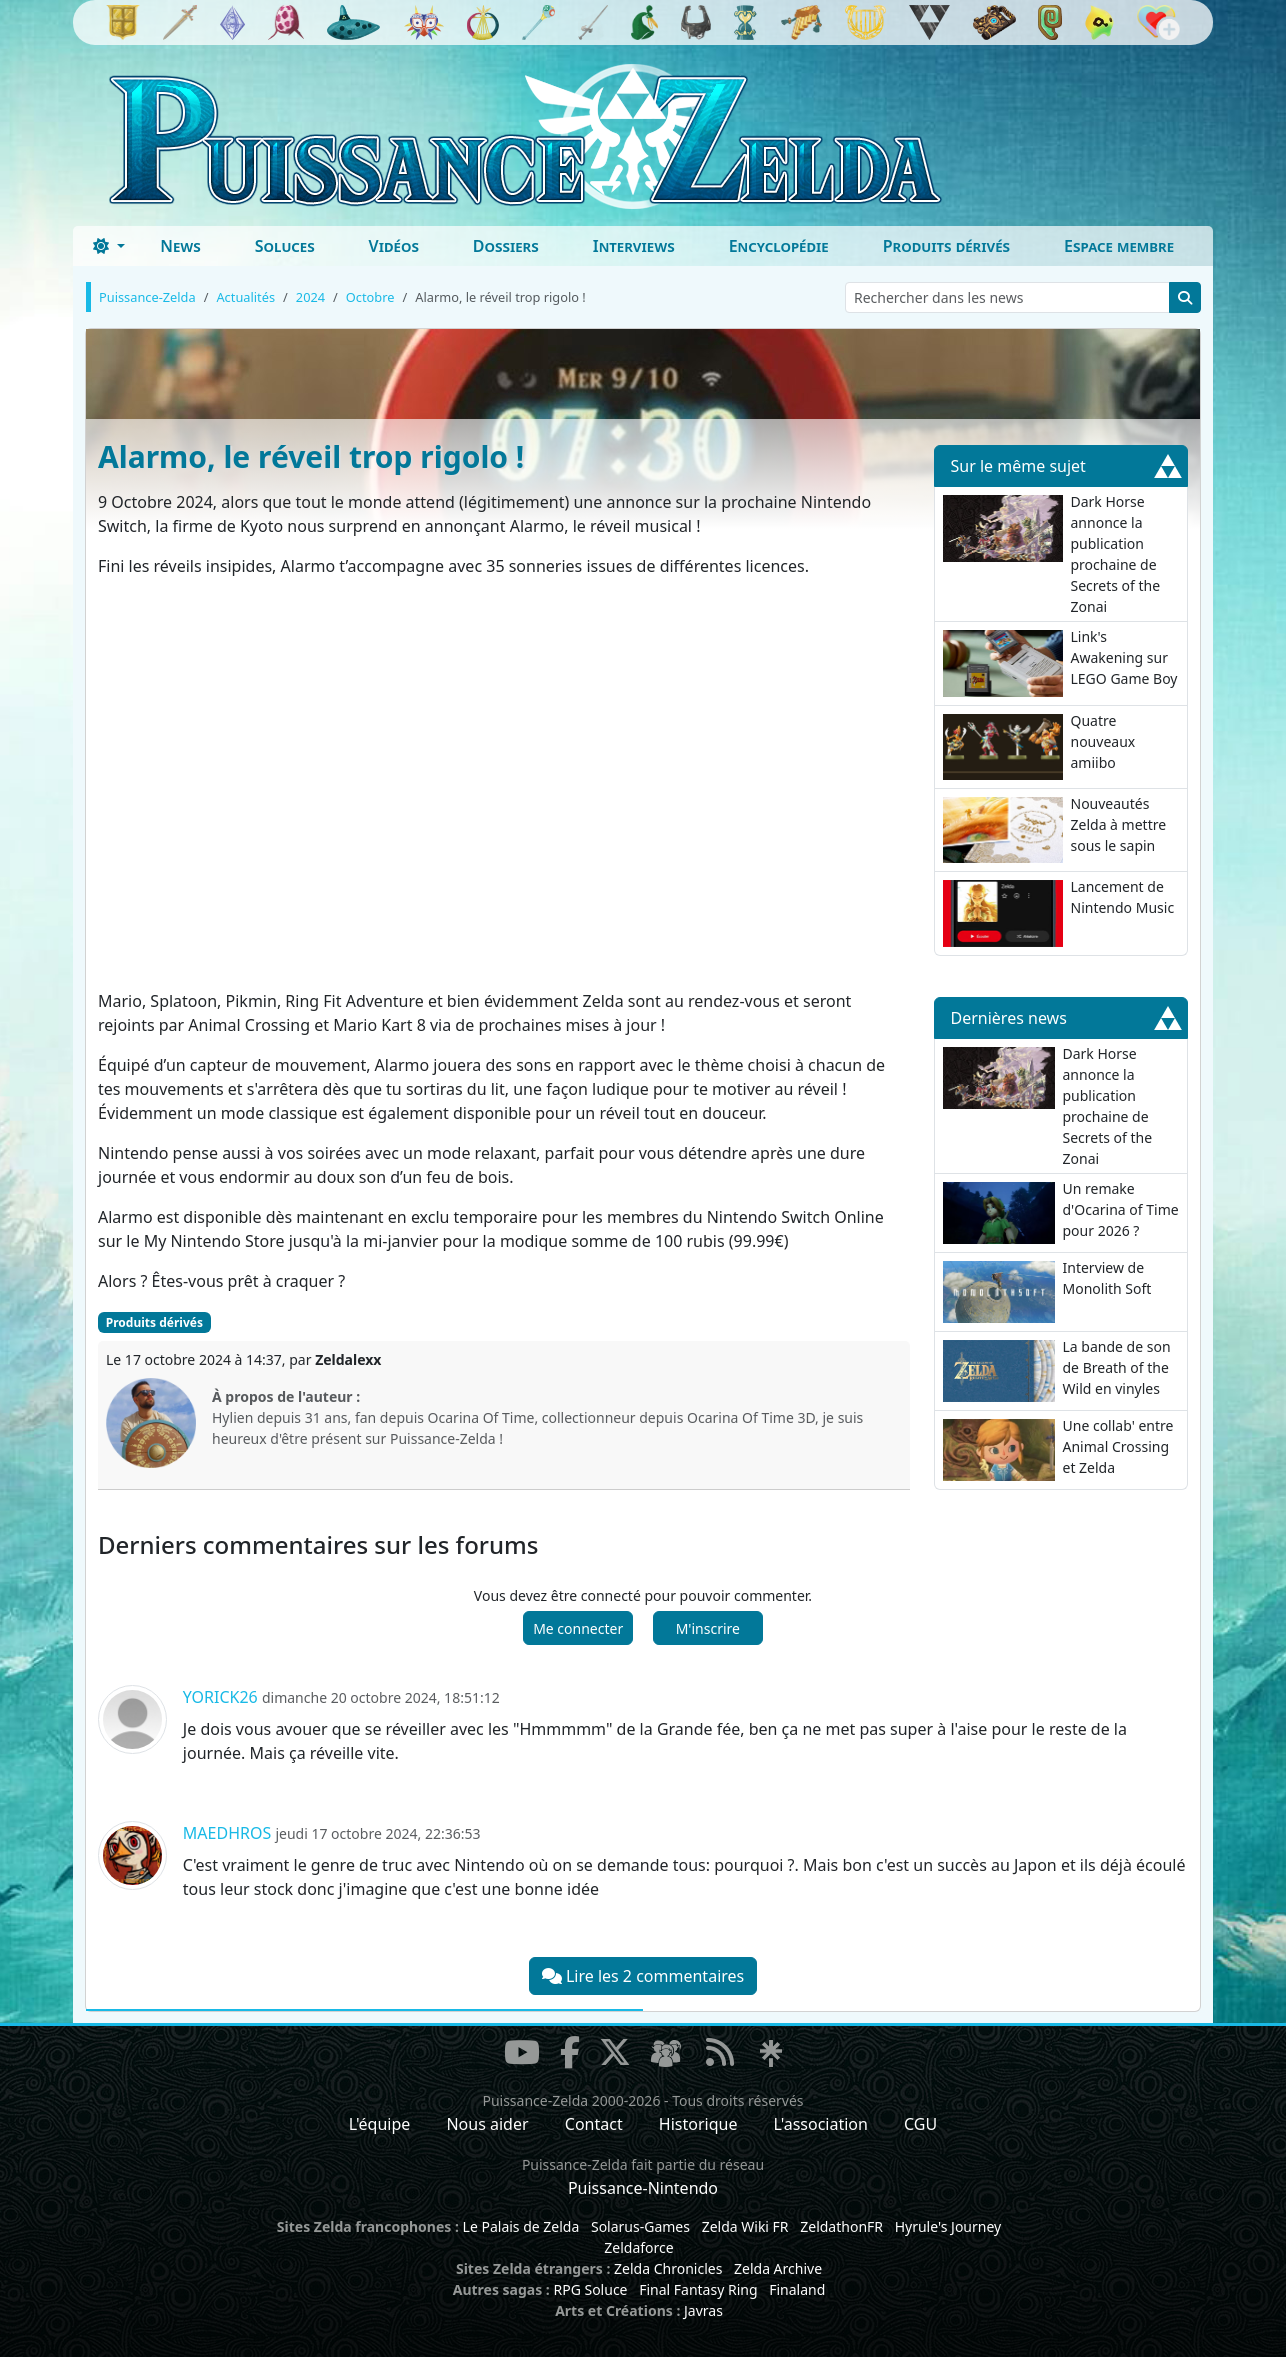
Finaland (797, 2289)
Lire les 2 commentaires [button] (643, 1976)
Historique (698, 2124)
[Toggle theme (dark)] (109, 246)
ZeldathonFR (841, 2226)
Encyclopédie (779, 246)
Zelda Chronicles (668, 2268)
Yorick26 (220, 1697)
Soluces (285, 246)
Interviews (634, 246)
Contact (594, 2124)
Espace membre (1119, 246)
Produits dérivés (946, 246)
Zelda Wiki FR (745, 2226)
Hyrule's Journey (948, 2226)
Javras (703, 2310)
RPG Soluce (590, 2289)
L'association (821, 2124)
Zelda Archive (778, 2268)
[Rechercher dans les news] (1007, 297)
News (180, 246)
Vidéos (394, 246)
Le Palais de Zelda (521, 2226)
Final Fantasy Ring (698, 2289)
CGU (920, 2124)
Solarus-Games (640, 2226)
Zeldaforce (638, 2247)
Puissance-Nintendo (643, 2188)
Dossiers (506, 246)
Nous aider (487, 2124)
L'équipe (380, 2124)
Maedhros (227, 1833)
